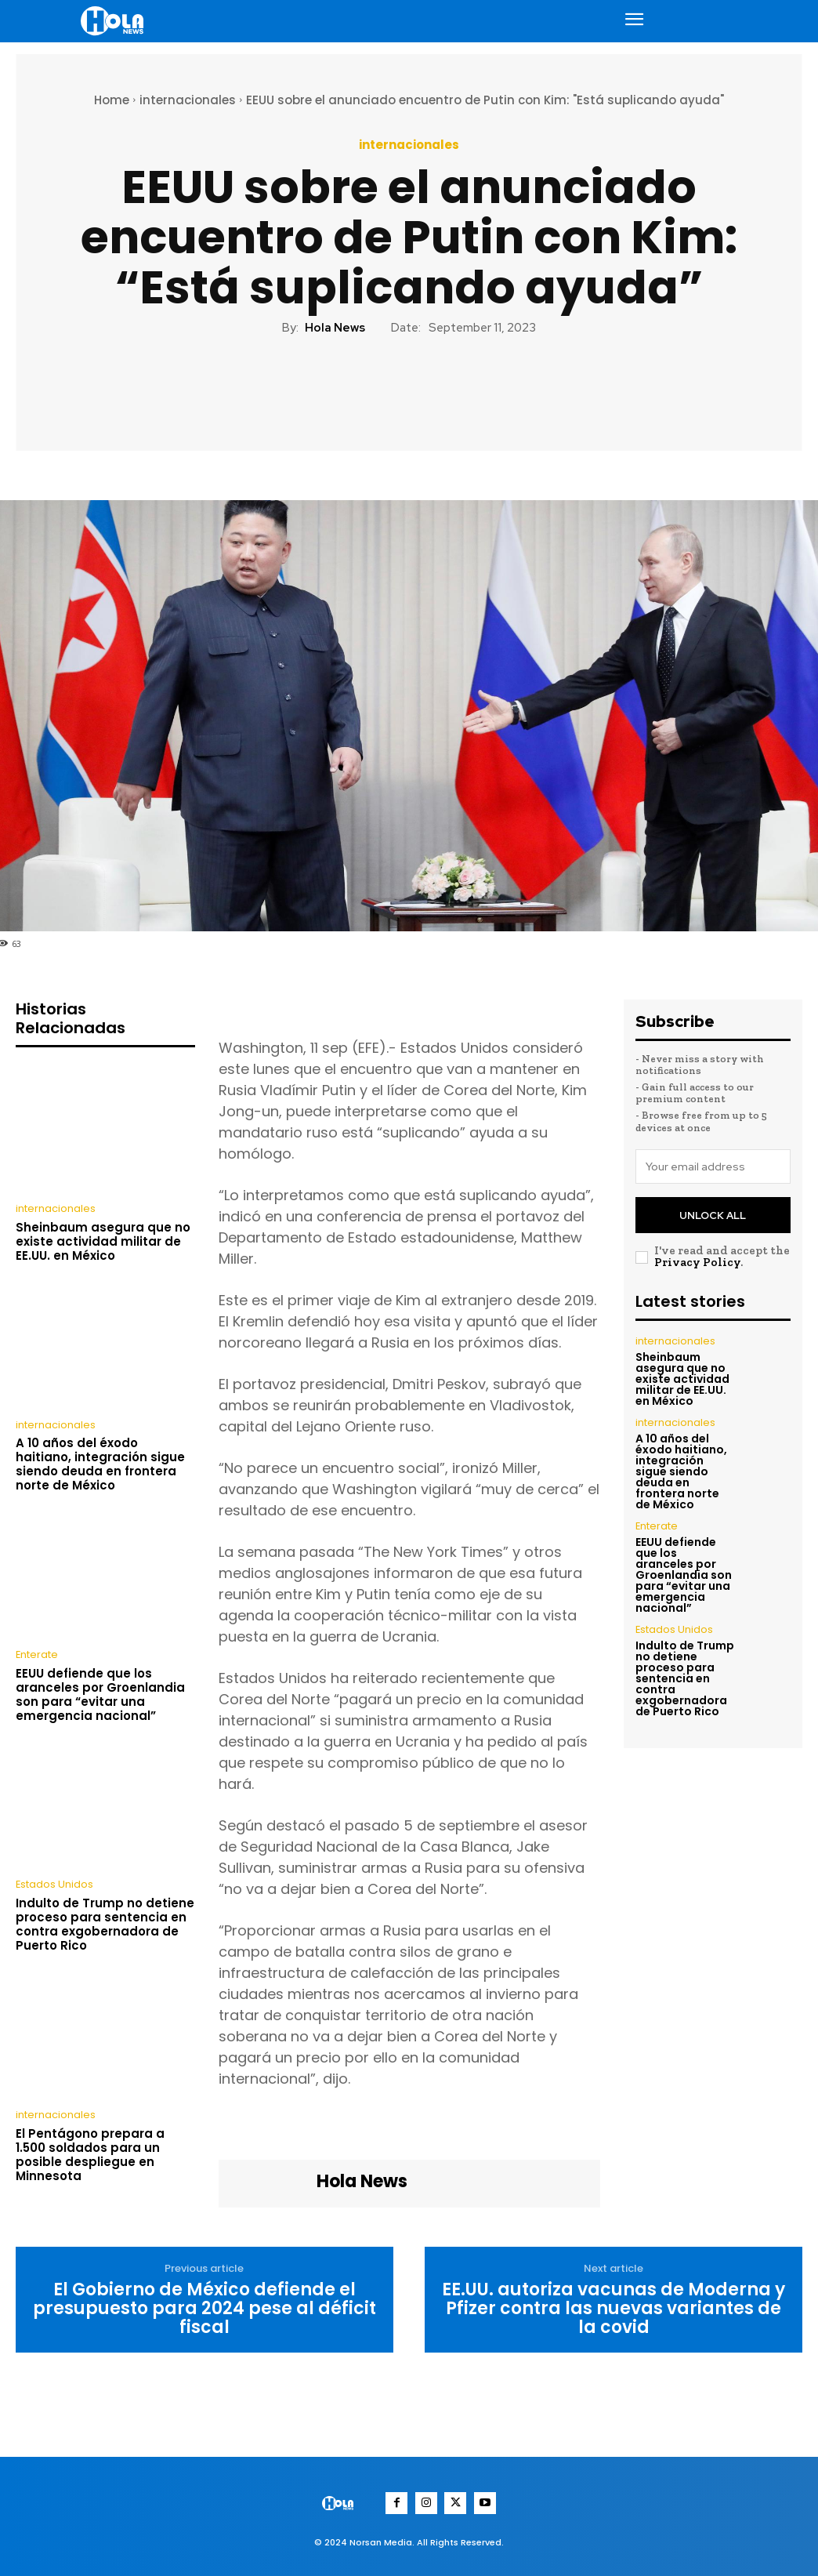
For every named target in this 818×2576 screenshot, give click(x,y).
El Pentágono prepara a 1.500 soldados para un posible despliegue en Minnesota (90, 2150)
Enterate (35, 1653)
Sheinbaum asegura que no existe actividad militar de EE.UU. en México (103, 1240)
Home (111, 100)
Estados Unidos (53, 1883)
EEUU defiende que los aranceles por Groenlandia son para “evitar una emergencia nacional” (100, 1692)
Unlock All (712, 1211)
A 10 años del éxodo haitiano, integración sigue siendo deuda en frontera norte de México (100, 1463)
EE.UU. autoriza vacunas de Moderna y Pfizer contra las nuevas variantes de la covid (613, 2309)
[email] (713, 1166)
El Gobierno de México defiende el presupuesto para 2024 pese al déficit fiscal (204, 2309)
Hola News (335, 328)
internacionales (187, 100)
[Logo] (115, 20)
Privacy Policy (697, 1257)
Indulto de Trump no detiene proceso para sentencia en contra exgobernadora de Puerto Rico (105, 1921)
